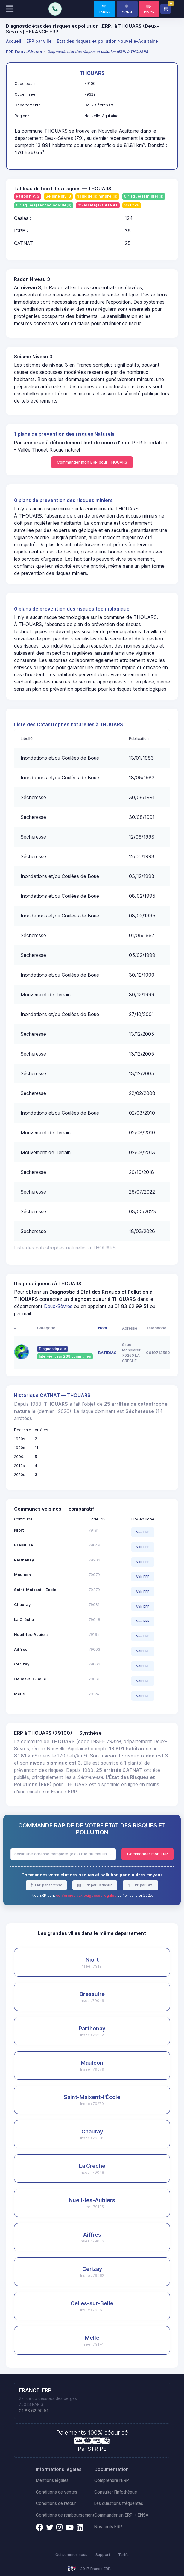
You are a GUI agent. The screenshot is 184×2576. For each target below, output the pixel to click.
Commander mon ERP (147, 1853)
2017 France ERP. (95, 2568)
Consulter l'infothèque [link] (115, 2492)
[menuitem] (14, 41)
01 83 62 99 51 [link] (33, 2410)
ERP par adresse (48, 1885)
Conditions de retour (56, 2503)
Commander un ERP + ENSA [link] (121, 2515)
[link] (104, 9)
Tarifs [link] (123, 2554)
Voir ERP (143, 1532)
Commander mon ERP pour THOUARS (92, 462)
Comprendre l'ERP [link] (111, 2480)
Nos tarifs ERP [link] (108, 2526)
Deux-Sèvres (58, 1306)
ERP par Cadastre (97, 1885)
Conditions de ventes (56, 2492)
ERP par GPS (142, 1885)
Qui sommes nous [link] (71, 2554)
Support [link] (102, 2554)
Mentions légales (52, 2480)
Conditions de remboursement (65, 2515)
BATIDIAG (107, 1352)
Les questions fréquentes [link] (118, 2503)
